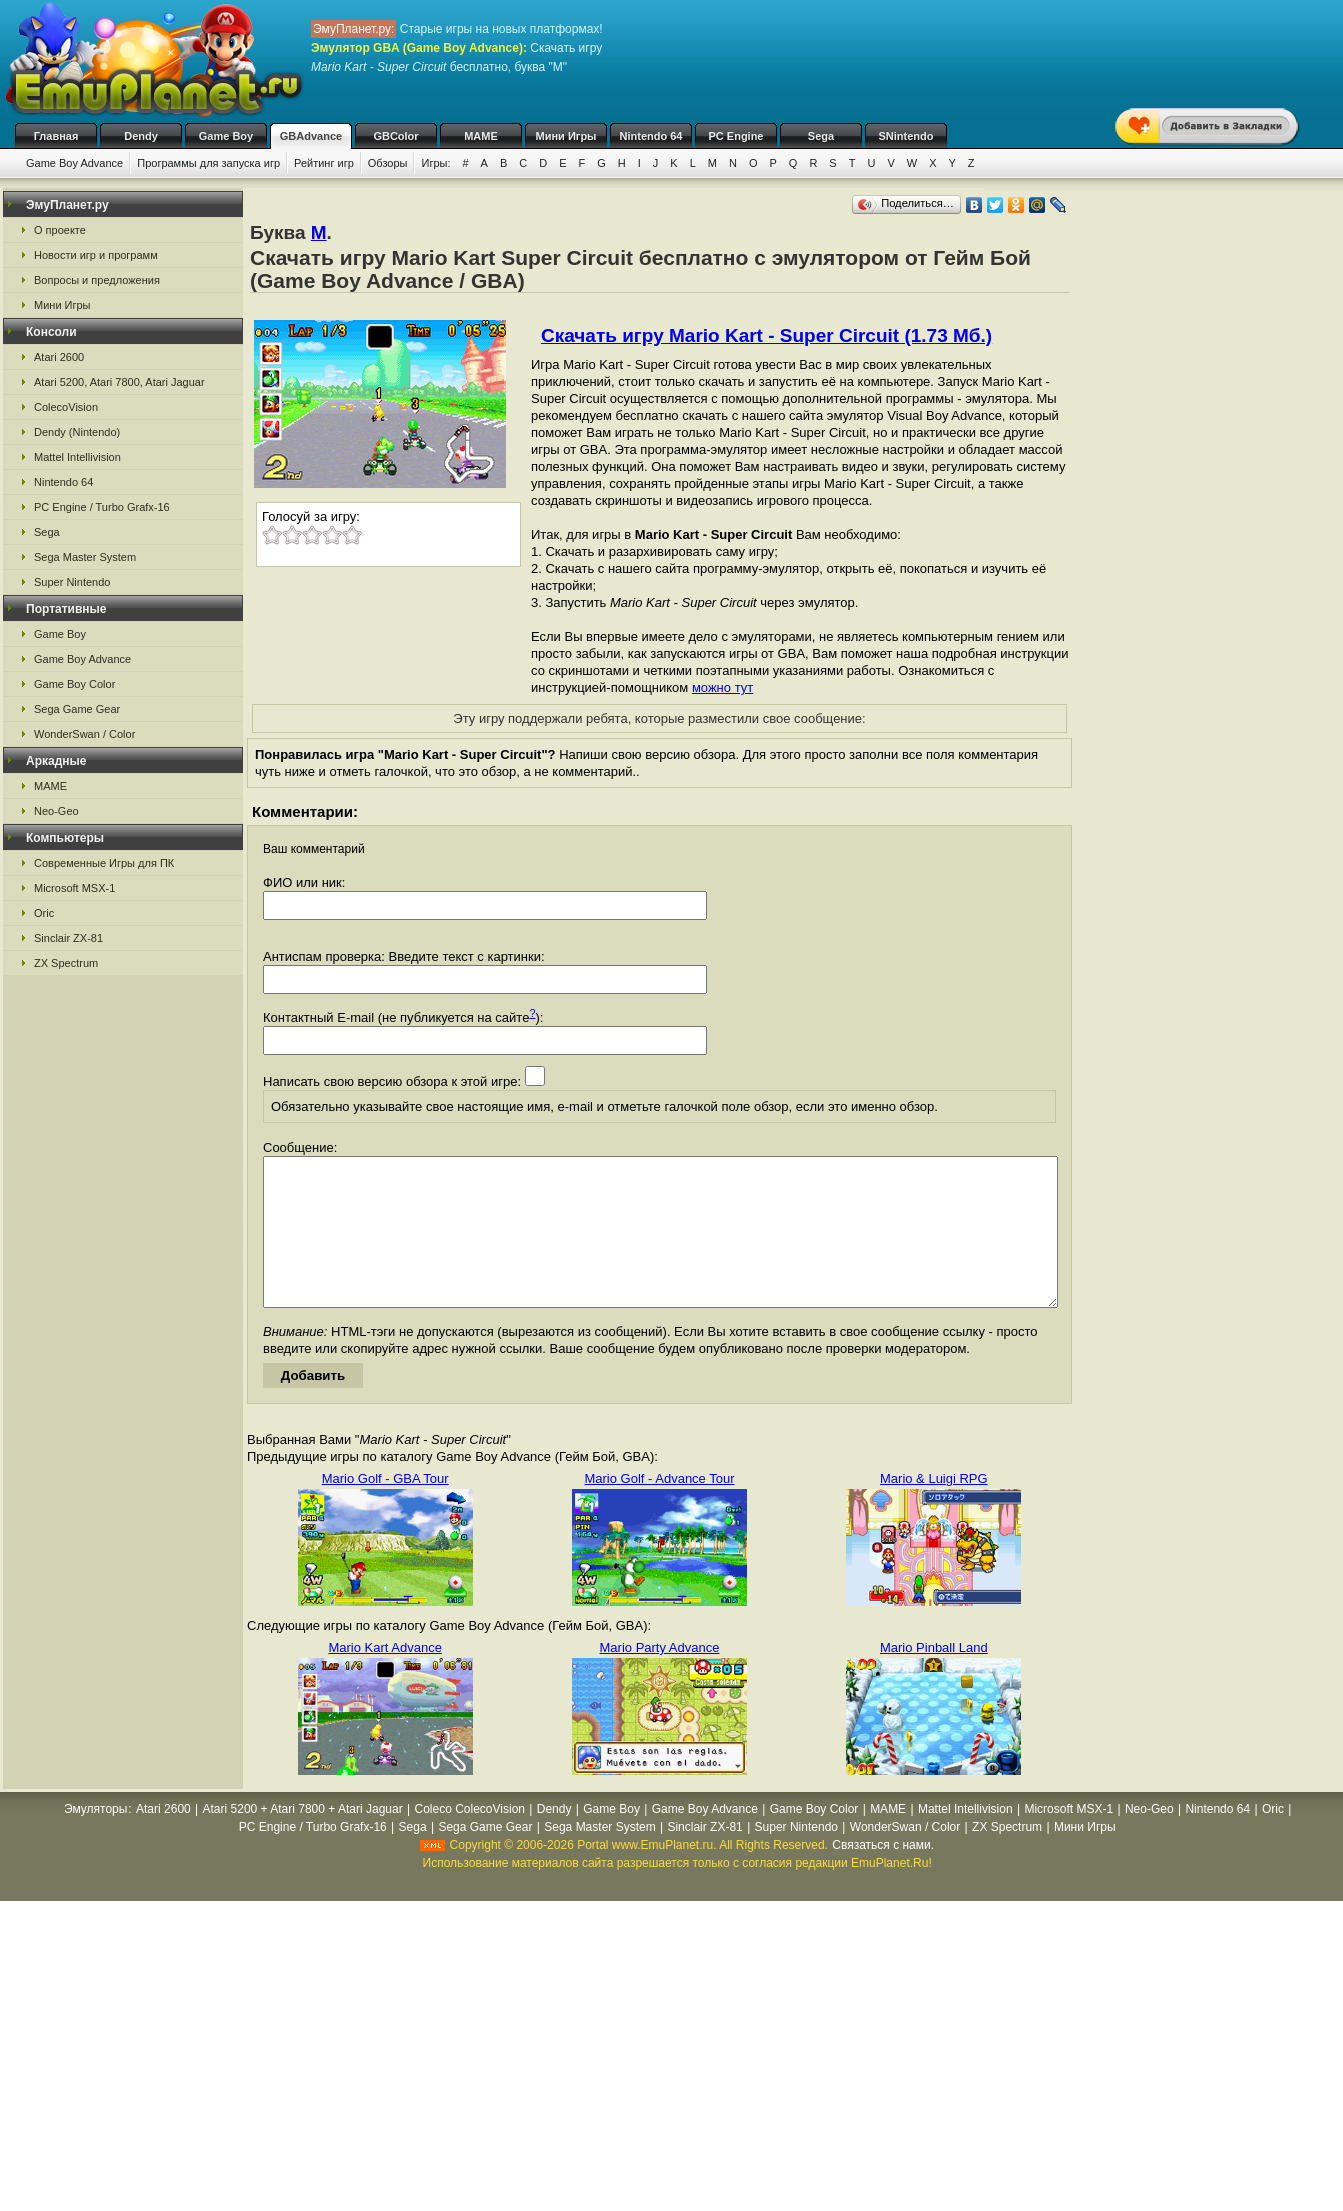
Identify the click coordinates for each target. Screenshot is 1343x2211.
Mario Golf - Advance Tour (659, 1508)
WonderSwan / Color (84, 734)
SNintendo (906, 136)
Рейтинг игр (324, 163)
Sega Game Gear (77, 709)
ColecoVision (66, 407)
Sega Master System (85, 557)
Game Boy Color (74, 684)
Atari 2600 (59, 357)
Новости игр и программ (96, 255)
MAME (481, 136)
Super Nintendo (72, 582)
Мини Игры (566, 136)
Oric (44, 913)
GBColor (395, 136)
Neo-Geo (56, 811)
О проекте (60, 230)
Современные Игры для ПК (104, 863)
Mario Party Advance (660, 1677)
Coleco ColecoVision (469, 1839)
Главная (56, 136)
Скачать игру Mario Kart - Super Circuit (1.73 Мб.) (766, 335)
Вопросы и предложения (97, 280)
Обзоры (388, 163)
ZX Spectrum (66, 963)
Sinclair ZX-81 (68, 938)
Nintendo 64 (651, 136)
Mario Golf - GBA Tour (385, 1508)
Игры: (435, 163)
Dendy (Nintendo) (77, 432)
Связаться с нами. (883, 1875)
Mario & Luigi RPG (934, 1508)
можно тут (722, 687)
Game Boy (226, 136)
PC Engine (735, 136)
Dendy (141, 136)
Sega (821, 136)
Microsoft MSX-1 (74, 888)
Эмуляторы (95, 1839)
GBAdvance (311, 136)
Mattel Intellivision (77, 457)
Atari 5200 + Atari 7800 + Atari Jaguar (303, 1839)
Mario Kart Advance (384, 1677)
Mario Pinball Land (934, 1677)
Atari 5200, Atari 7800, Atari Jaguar (119, 382)
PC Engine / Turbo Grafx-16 (102, 507)
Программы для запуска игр (208, 163)
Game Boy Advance (74, 163)
